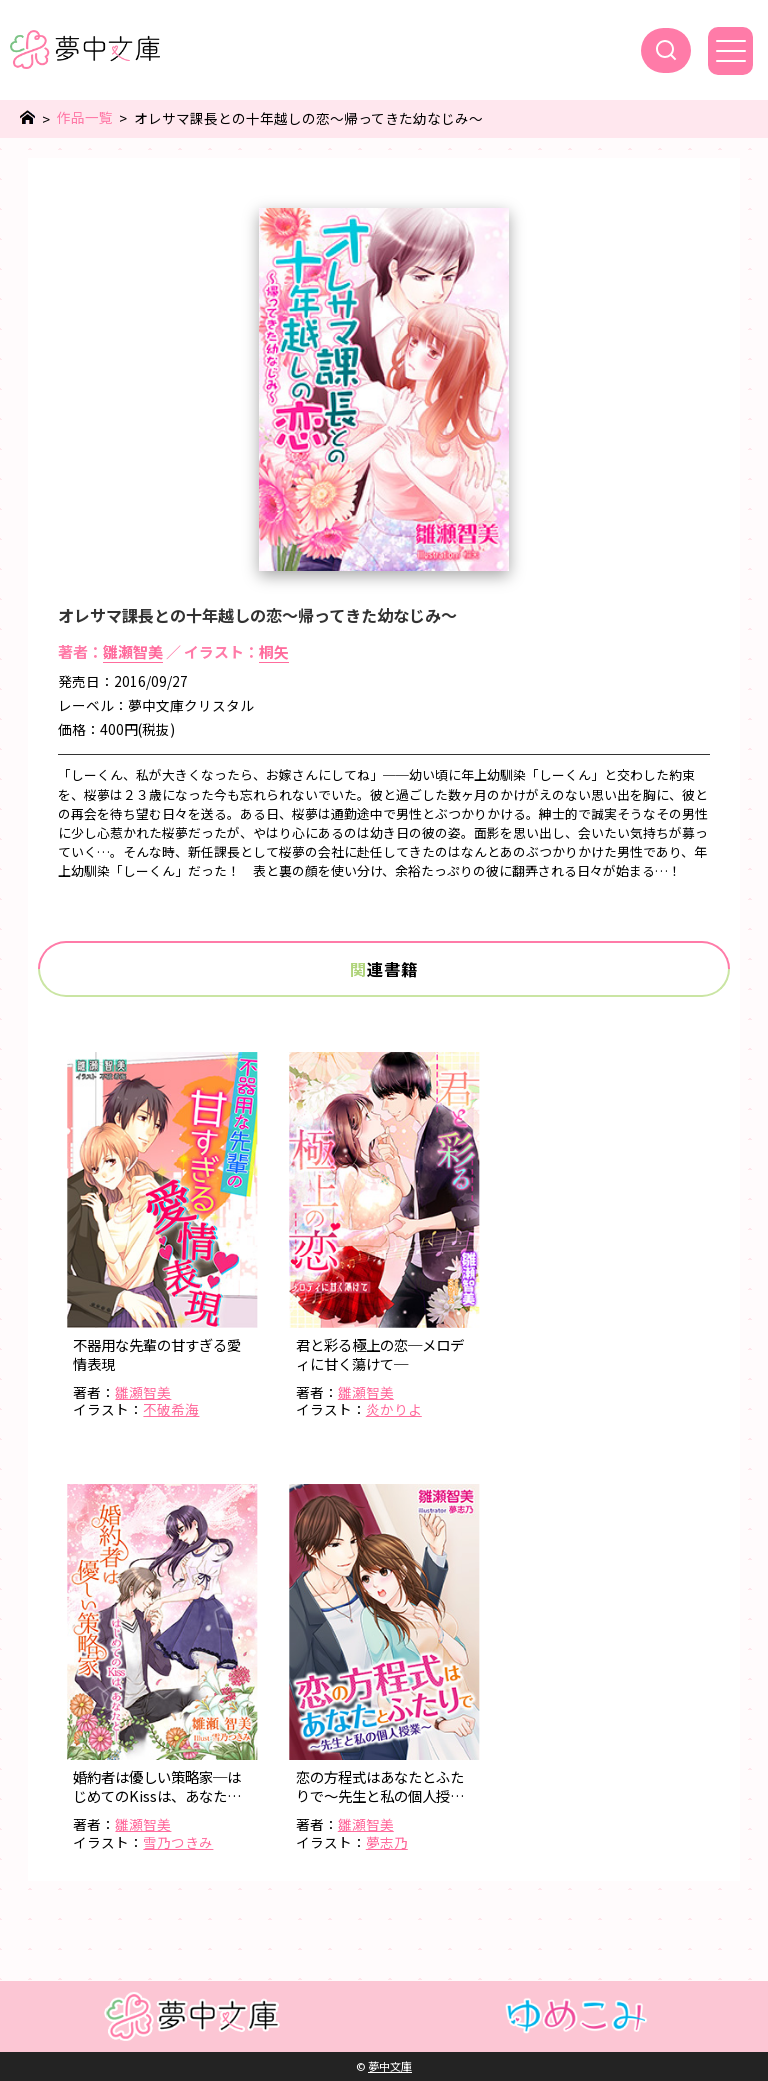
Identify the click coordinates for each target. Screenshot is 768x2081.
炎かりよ (394, 1409)
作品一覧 (85, 117)
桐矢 (274, 651)
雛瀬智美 (133, 651)
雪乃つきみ (178, 1842)
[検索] (666, 50)
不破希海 (171, 1409)
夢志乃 (387, 1842)
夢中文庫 (390, 2066)
